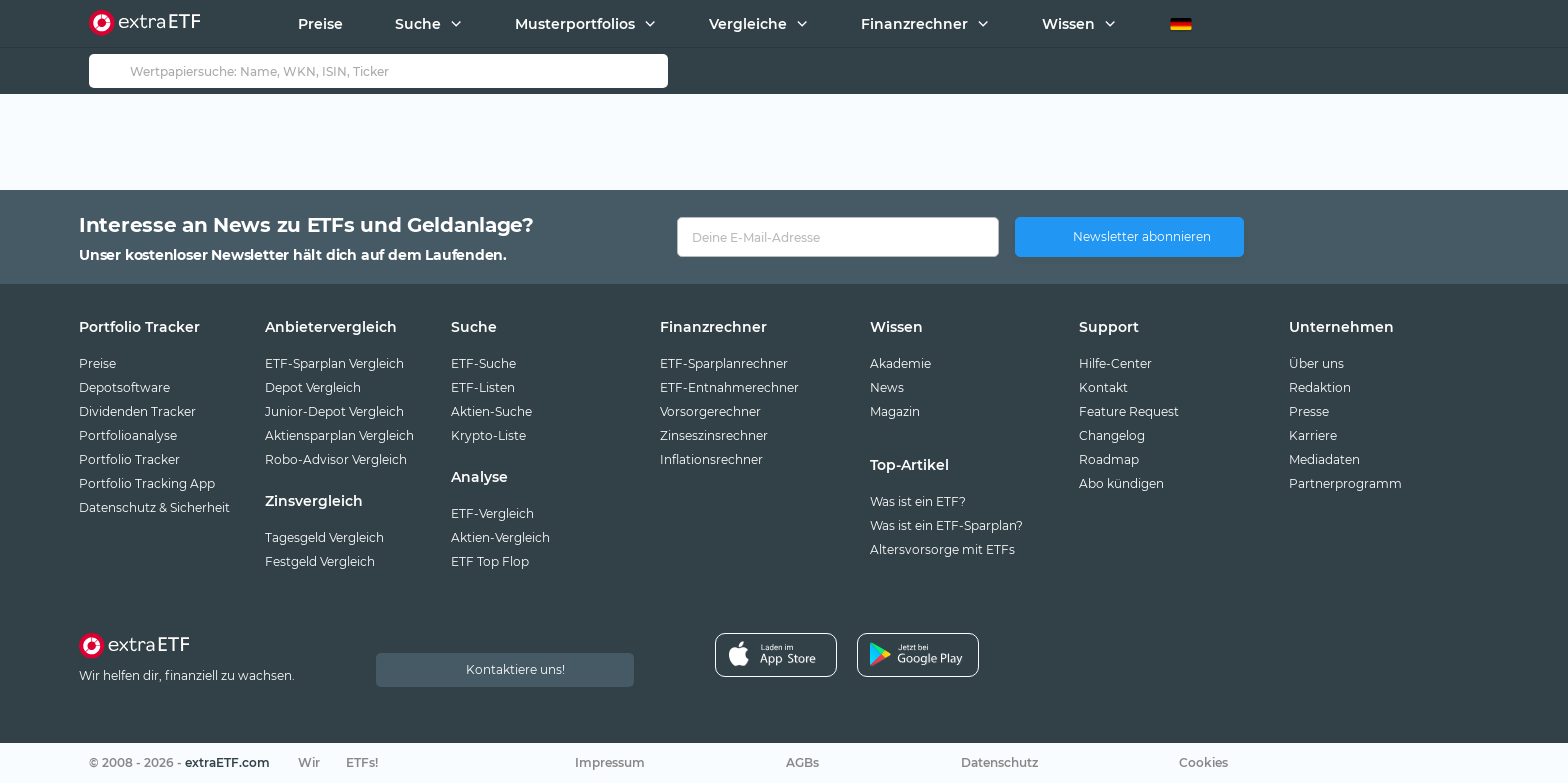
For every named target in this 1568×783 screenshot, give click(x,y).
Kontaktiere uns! (515, 669)
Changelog (1112, 435)
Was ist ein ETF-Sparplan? (946, 525)
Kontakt (1103, 387)
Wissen (1068, 24)
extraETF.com (227, 762)
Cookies (1203, 762)
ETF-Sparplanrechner (724, 363)
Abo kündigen (1121, 483)
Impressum (610, 762)
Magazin (895, 411)
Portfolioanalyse (128, 435)
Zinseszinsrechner (714, 435)
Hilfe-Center (1115, 363)
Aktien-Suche (491, 411)
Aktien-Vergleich (500, 537)
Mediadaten (1324, 459)
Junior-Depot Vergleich (334, 411)
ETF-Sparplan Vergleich (334, 363)
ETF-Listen (483, 387)
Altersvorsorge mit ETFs (942, 549)
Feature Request (1129, 411)
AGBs (802, 762)
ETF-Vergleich (492, 513)
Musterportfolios (575, 24)
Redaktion (1320, 387)
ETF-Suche (483, 363)
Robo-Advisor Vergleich (336, 459)
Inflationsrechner (711, 459)
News (887, 387)
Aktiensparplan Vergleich (339, 435)
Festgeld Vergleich (320, 561)
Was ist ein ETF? (918, 501)
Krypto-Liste (488, 435)
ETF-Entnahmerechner (729, 387)
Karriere (1313, 435)
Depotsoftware (124, 387)
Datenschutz (999, 762)
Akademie (900, 363)
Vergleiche (748, 24)
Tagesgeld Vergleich (324, 537)
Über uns (1316, 363)
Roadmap (1109, 459)
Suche (418, 24)
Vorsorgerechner (710, 411)
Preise (320, 24)
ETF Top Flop (490, 561)
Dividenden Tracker (137, 411)
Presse (1309, 411)
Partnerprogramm (1345, 483)
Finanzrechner (914, 24)
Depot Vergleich (313, 387)
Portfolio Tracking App (147, 483)
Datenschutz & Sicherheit (154, 507)
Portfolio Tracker (129, 459)
